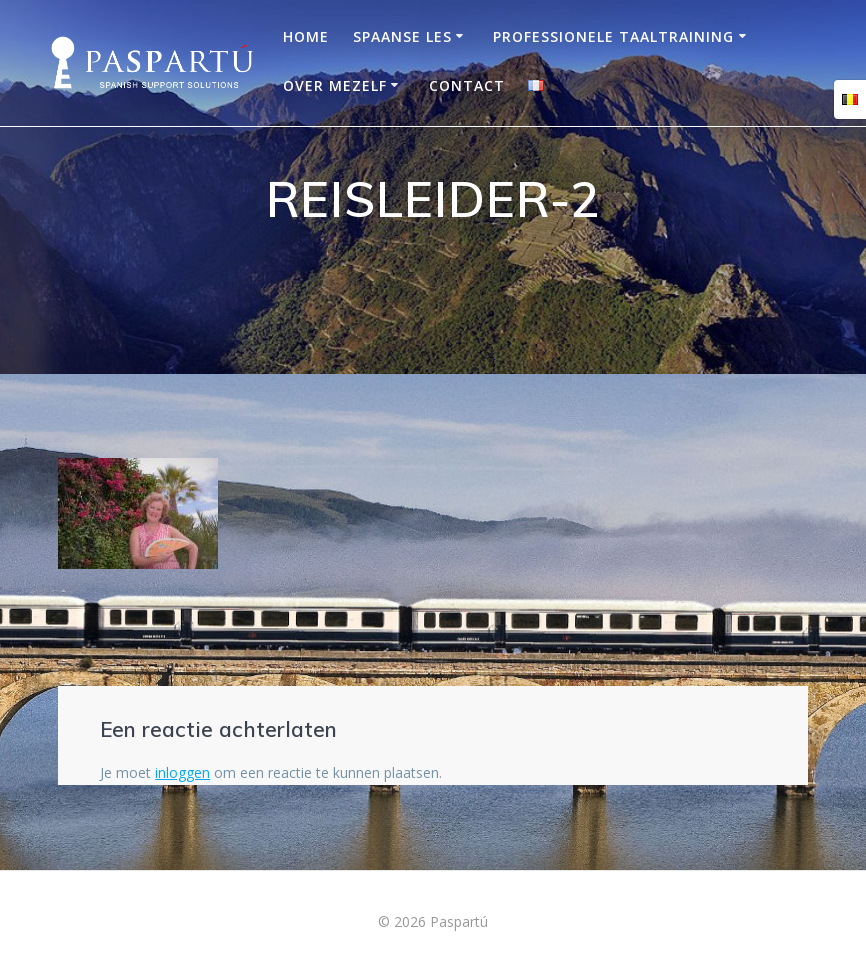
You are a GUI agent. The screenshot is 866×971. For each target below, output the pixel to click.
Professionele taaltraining (613, 36)
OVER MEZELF (335, 85)
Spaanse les (402, 36)
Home (306, 36)
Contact (467, 85)
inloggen (182, 772)
